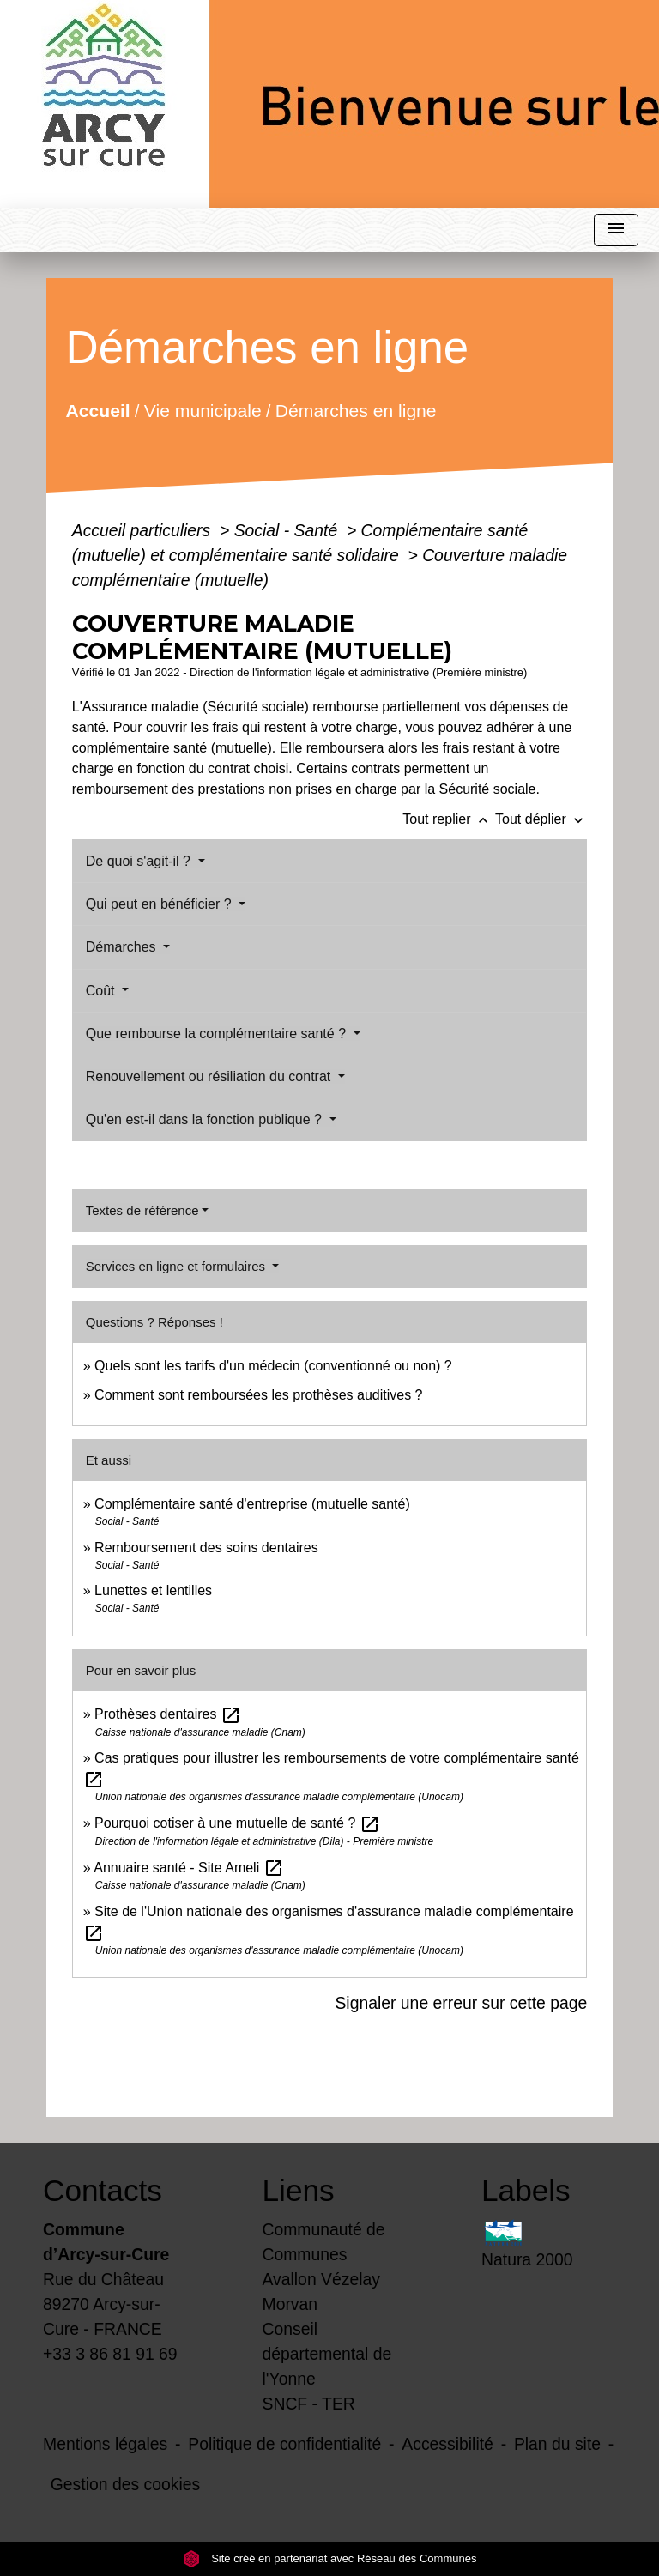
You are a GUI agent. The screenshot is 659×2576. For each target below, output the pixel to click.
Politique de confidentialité (284, 2443)
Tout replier (448, 819)
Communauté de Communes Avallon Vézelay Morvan (324, 2266)
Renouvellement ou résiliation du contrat (210, 1076)
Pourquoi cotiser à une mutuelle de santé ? (237, 1823)
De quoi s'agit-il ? (140, 861)
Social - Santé (288, 530)
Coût (102, 990)
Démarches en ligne (356, 410)
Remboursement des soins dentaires (206, 1547)
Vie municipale (203, 410)
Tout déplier (541, 819)
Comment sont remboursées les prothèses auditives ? (258, 1395)
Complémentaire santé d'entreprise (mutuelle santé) (252, 1504)
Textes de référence (142, 1210)
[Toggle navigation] (616, 230)
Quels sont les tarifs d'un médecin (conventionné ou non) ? (273, 1365)
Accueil (97, 410)
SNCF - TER (309, 2403)
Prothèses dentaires (167, 1714)
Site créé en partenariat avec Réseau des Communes (330, 2558)
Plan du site (557, 2443)
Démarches (123, 947)
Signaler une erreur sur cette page (461, 2002)
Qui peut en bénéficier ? (160, 904)
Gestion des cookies (125, 2484)
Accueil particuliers (143, 530)
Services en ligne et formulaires (177, 1266)
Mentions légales (105, 2443)
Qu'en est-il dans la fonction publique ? (206, 1119)
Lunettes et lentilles (153, 1590)
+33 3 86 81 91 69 (110, 2353)
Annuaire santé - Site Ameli (188, 1867)
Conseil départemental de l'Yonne (327, 2353)
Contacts (102, 2190)
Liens (299, 2190)
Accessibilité (447, 2443)
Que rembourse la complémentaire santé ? (218, 1033)
